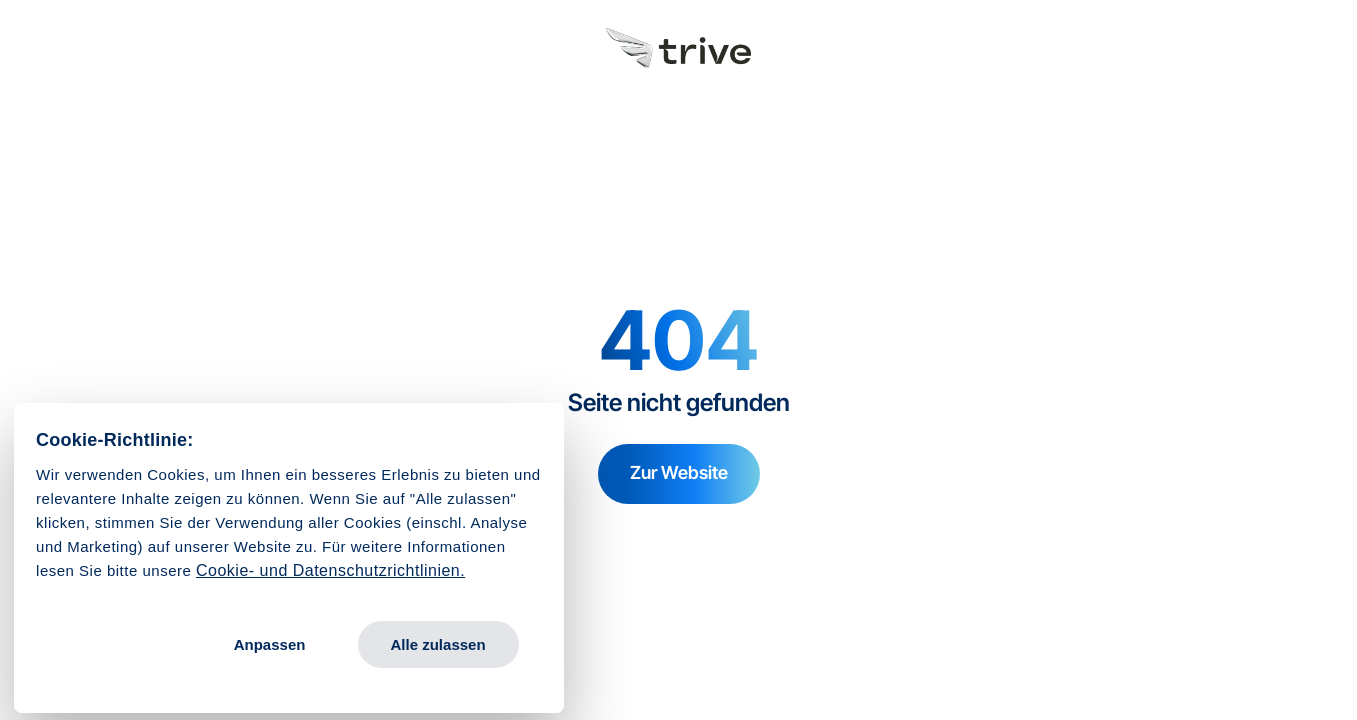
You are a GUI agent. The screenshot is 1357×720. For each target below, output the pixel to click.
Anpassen (270, 644)
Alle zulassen (438, 644)
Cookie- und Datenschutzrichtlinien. (330, 570)
